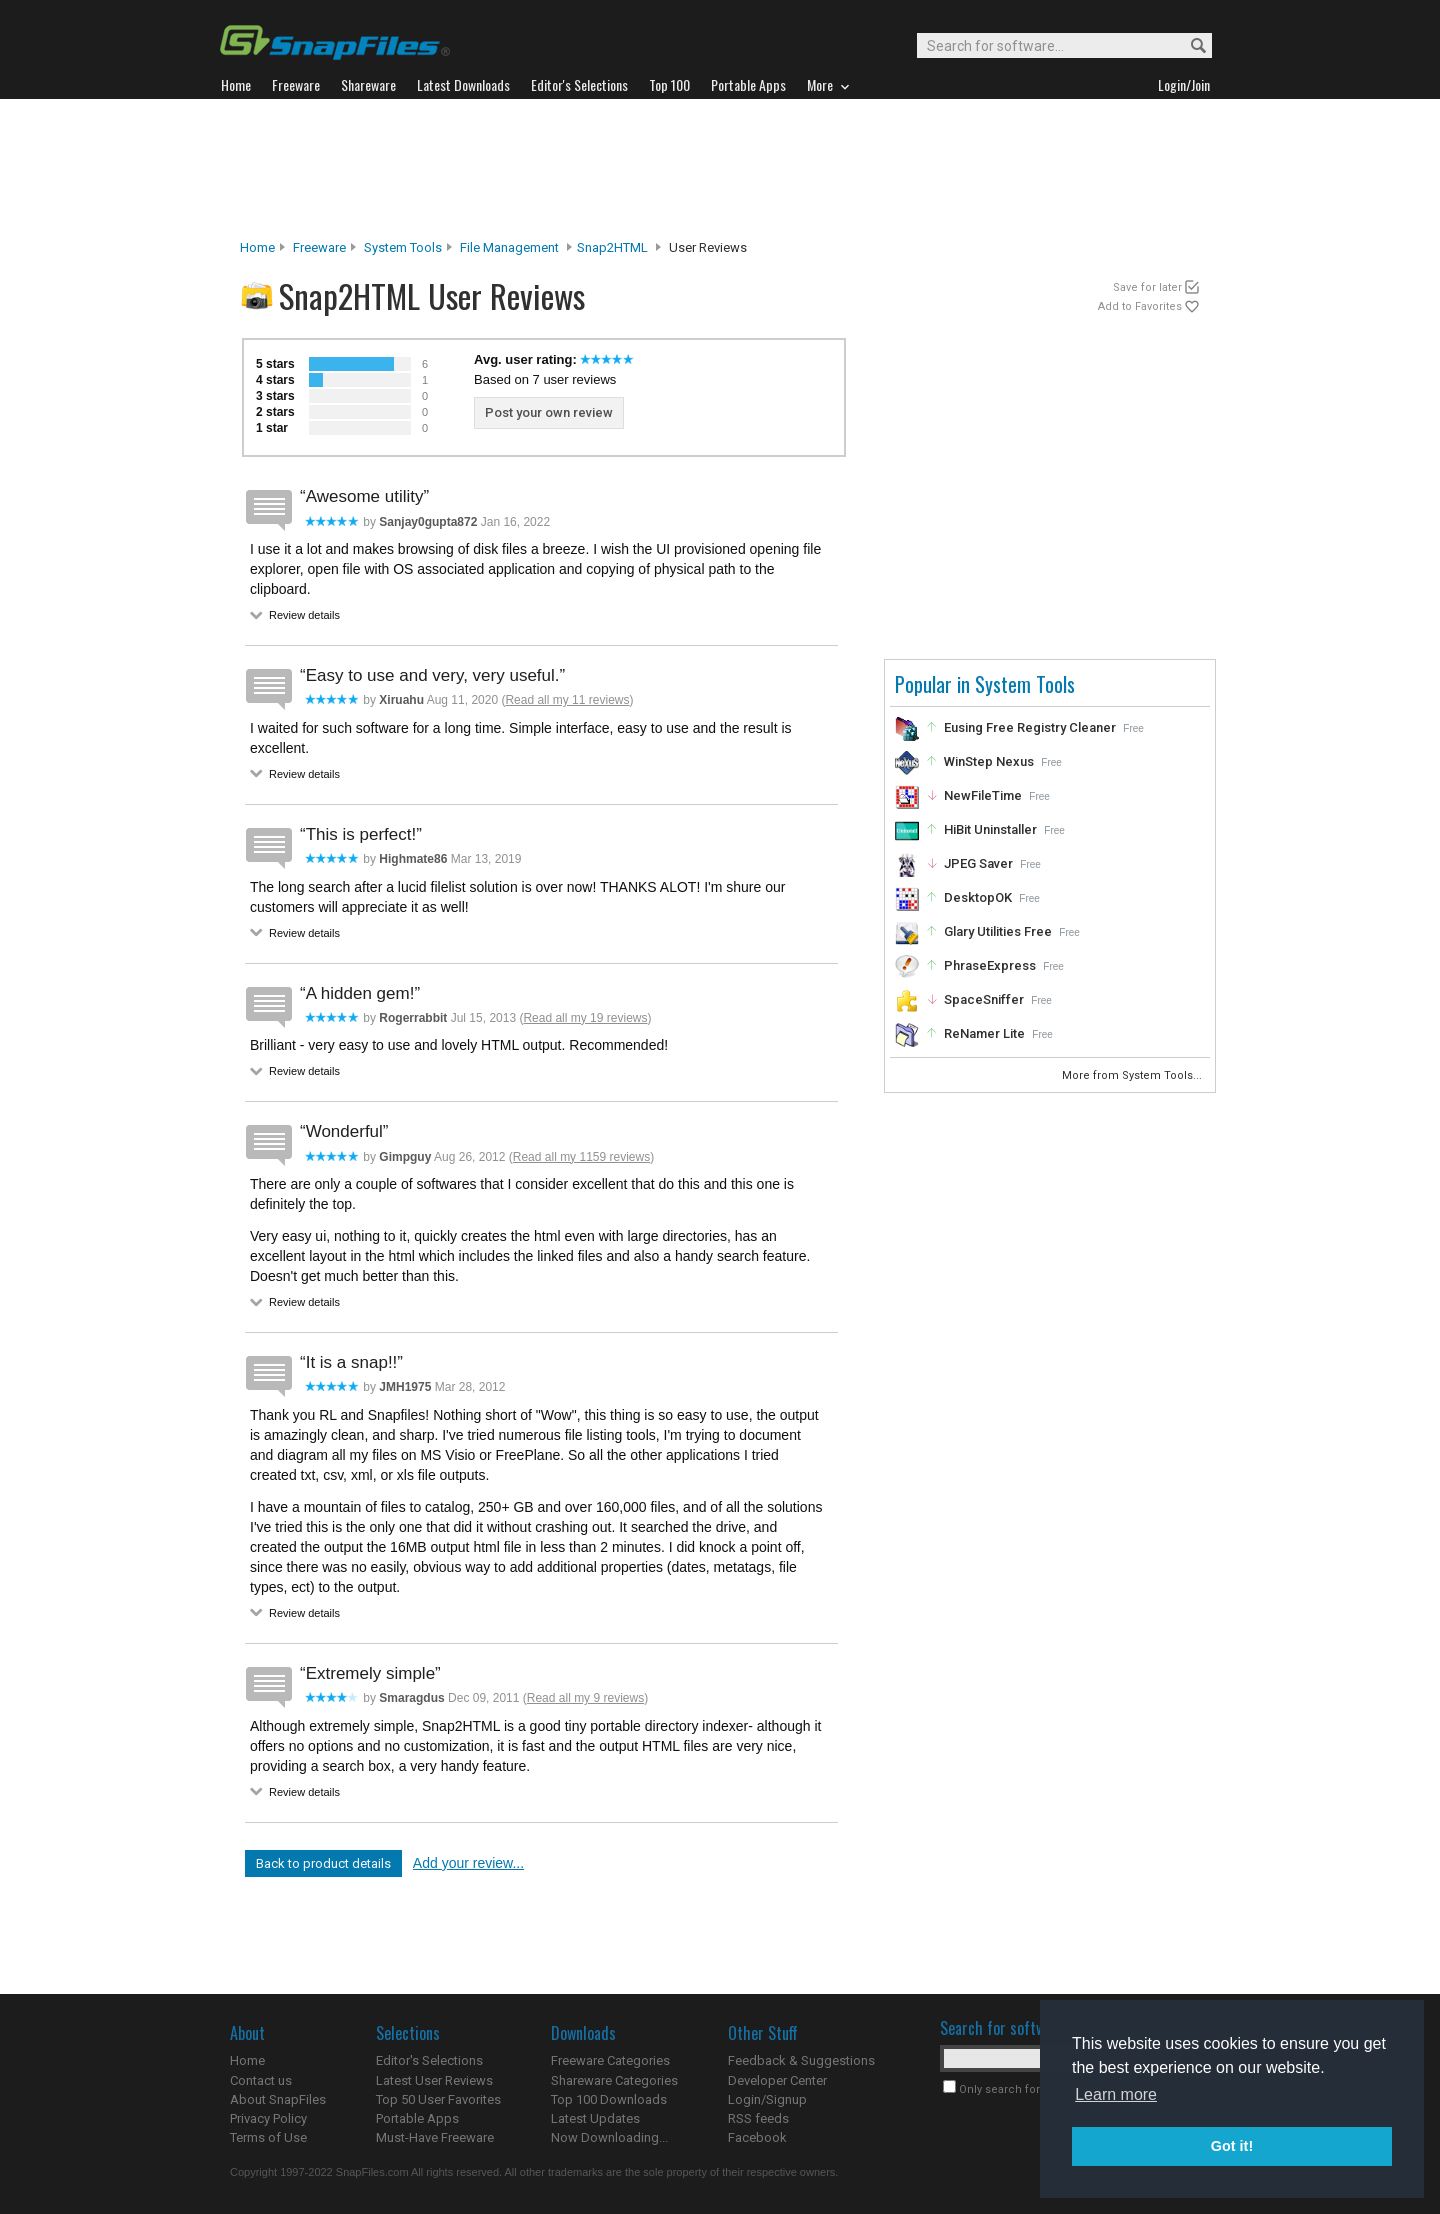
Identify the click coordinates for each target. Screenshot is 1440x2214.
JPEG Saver (978, 863)
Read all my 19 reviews (585, 1018)
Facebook (757, 2137)
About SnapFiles (278, 2099)
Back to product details (323, 1863)
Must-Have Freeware (435, 2137)
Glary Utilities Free (998, 931)
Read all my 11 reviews (567, 700)
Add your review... (468, 1863)
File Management (509, 247)
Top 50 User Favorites (438, 2099)
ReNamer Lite (984, 1033)
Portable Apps (417, 2118)
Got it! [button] (1232, 2146)
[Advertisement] (720, 169)
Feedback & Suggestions (801, 2060)
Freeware (319, 247)
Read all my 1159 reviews (581, 1157)
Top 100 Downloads (609, 2099)
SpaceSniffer (984, 999)
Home (257, 247)
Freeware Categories (610, 2060)
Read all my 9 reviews (585, 1698)
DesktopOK (978, 897)
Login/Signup (767, 2099)
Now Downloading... (609, 2137)
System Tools (403, 247)
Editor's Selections (429, 2060)
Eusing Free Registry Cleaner (1030, 727)
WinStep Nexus (989, 761)
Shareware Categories (614, 2080)
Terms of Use (268, 2137)
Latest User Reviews (434, 2080)
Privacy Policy (268, 2118)
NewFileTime (983, 795)
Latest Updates (595, 2118)
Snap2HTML (612, 247)
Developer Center (777, 2080)
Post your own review (549, 412)
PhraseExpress (990, 965)
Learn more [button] (1116, 2094)
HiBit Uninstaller (990, 829)
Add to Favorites (1140, 306)
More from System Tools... (1133, 1075)
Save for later (1147, 287)
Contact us (261, 2080)
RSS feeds (758, 2118)
